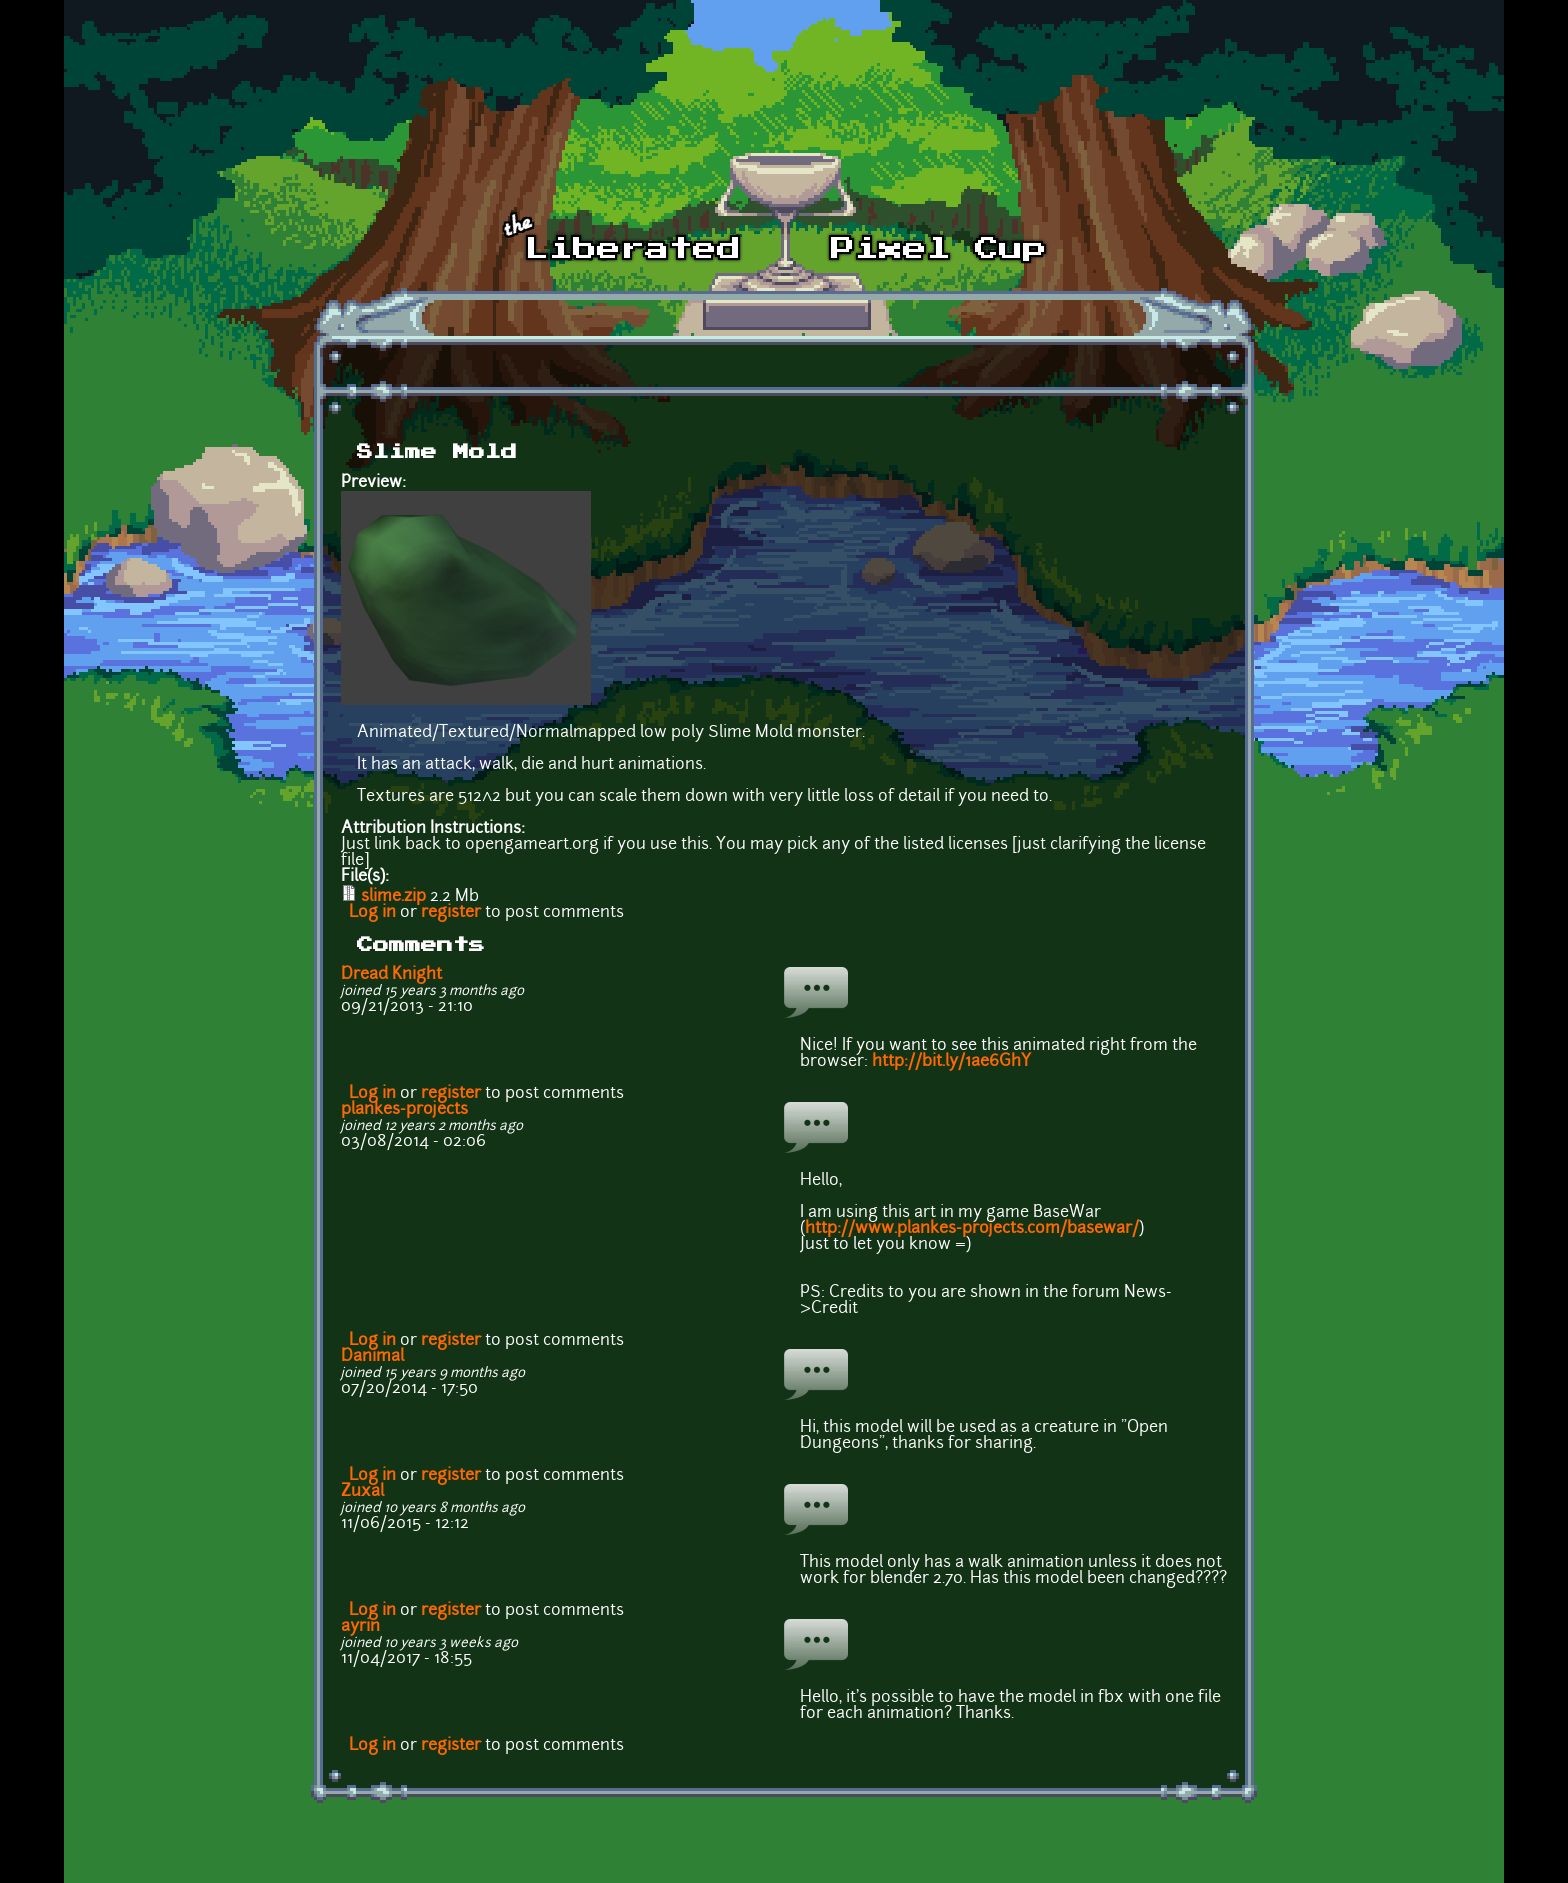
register (451, 913)
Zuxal (362, 1492)
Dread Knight (391, 975)
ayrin (360, 1627)
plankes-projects (404, 1110)
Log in (372, 913)
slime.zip (393, 897)
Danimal (372, 1357)
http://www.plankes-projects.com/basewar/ (972, 1229)
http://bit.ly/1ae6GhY (951, 1062)
